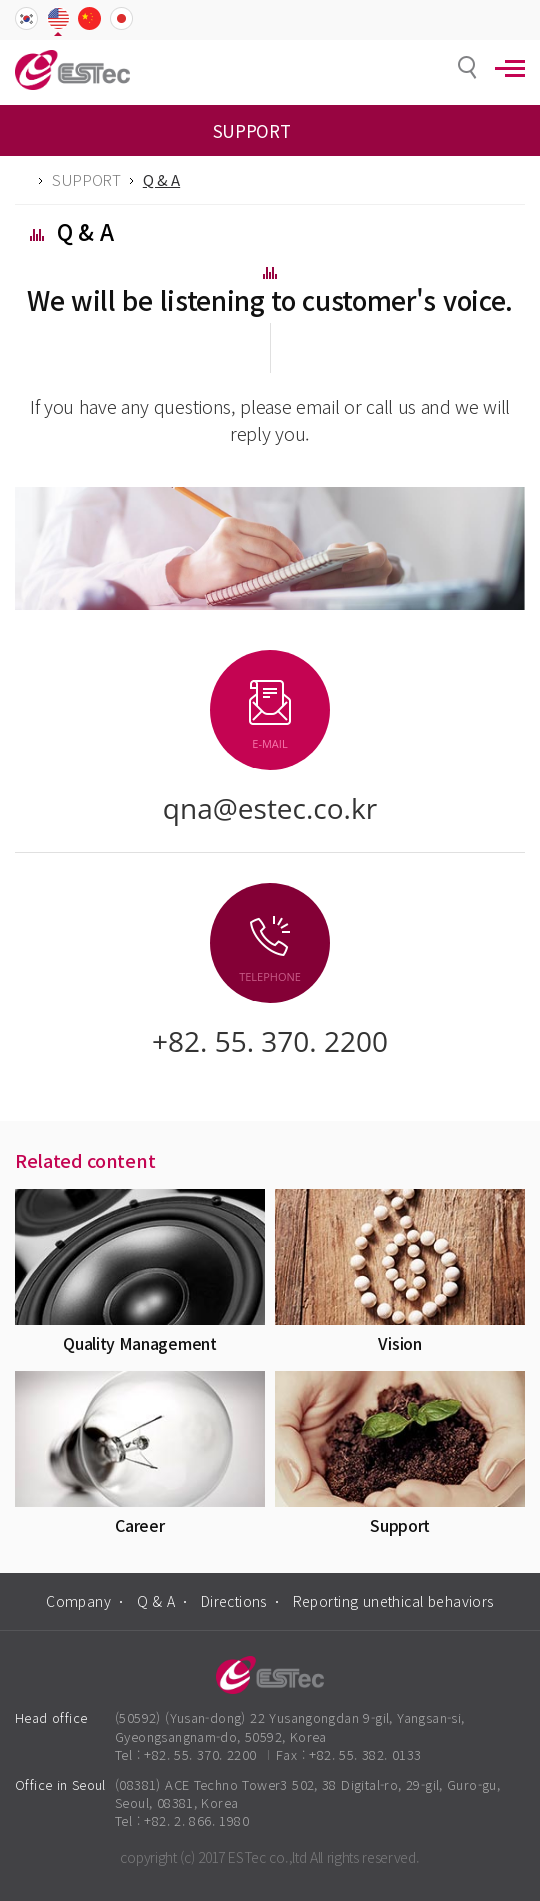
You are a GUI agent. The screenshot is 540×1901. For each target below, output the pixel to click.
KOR (26, 20)
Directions (234, 1601)
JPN (121, 20)
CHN (89, 20)
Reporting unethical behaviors (393, 1601)
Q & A (156, 1601)
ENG (58, 20)
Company (78, 1601)
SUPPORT (86, 179)
